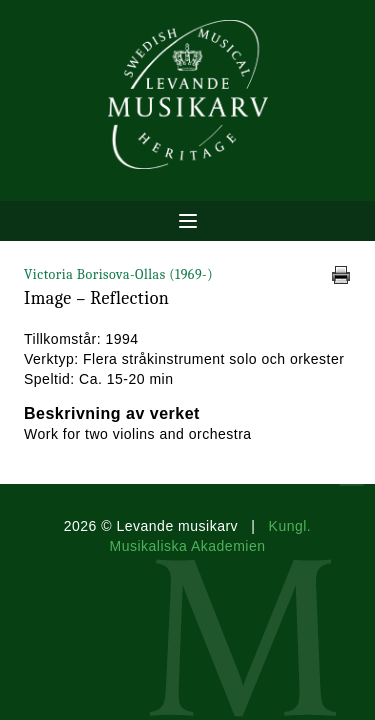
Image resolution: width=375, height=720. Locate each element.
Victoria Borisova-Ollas (118, 274)
